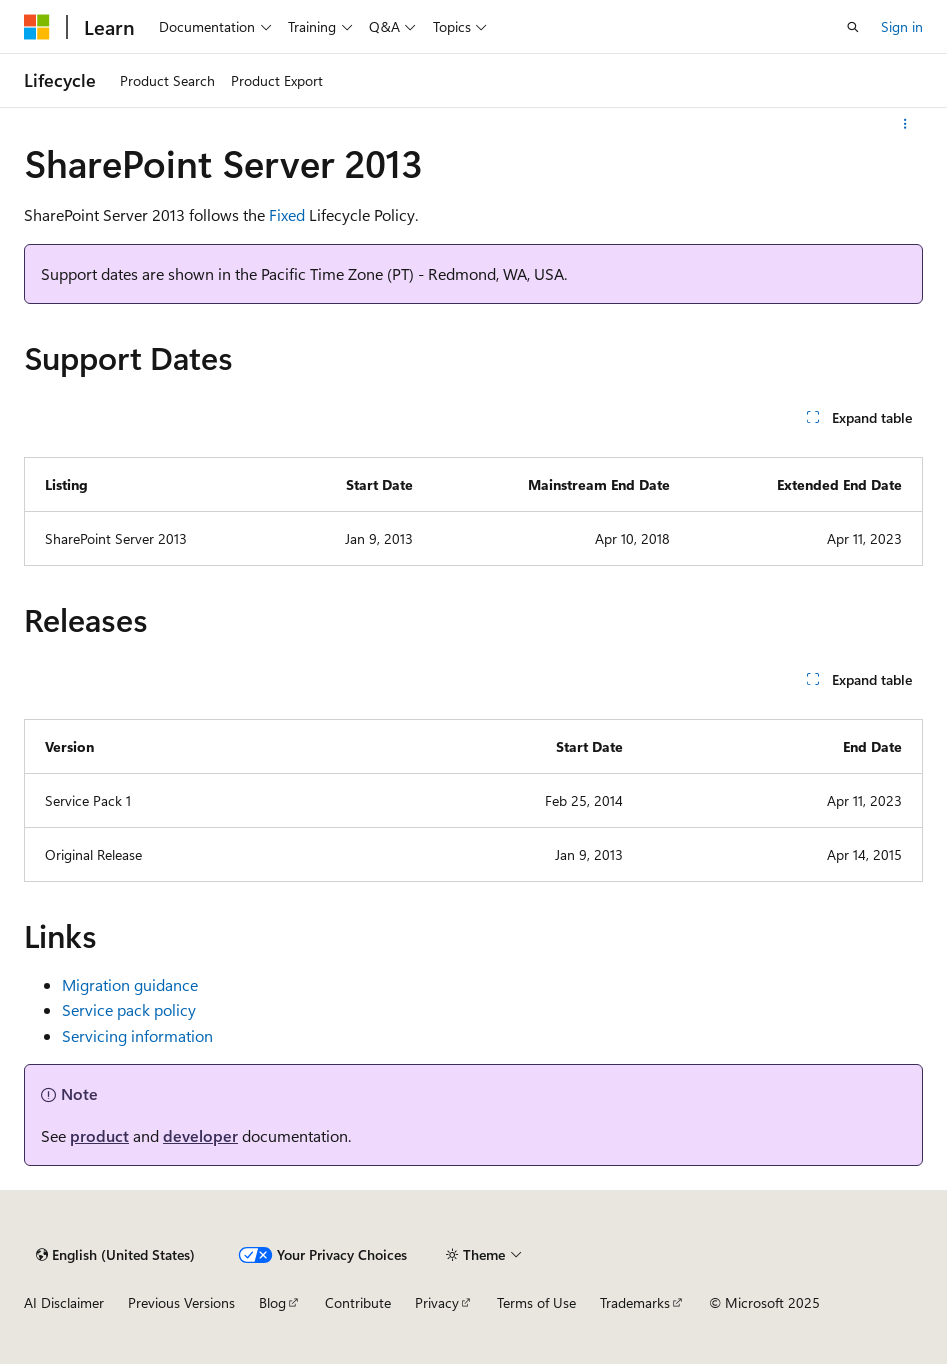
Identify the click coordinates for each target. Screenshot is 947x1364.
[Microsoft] (37, 27)
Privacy (437, 1302)
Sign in (902, 26)
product (99, 1135)
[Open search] (853, 27)
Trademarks (635, 1302)
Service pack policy (129, 1009)
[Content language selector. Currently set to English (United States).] (115, 1255)
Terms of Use (536, 1302)
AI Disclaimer (64, 1302)
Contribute (358, 1302)
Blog (272, 1302)
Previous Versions (181, 1302)
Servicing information (137, 1035)
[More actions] (905, 124)
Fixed (287, 214)
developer (200, 1135)
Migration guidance (130, 984)
